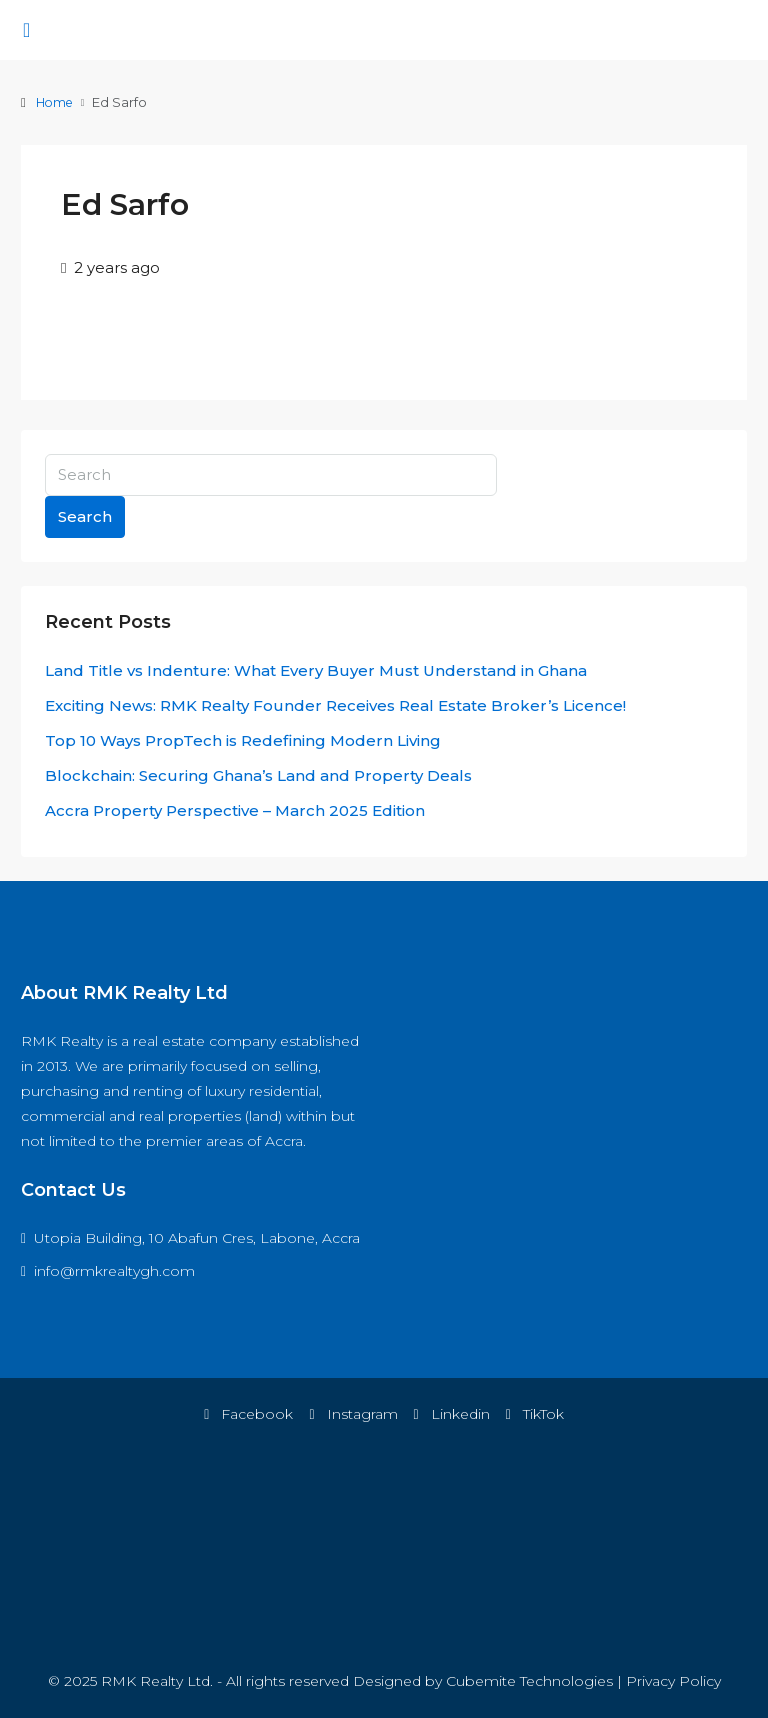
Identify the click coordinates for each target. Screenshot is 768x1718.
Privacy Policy (673, 1681)
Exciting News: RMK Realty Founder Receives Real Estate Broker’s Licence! (335, 705)
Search (85, 516)
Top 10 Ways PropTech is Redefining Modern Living (243, 740)
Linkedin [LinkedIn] (452, 1414)
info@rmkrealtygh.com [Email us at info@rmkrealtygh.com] (114, 1271)
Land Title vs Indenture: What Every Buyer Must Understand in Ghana (316, 670)
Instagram (353, 1414)
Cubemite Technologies (529, 1681)
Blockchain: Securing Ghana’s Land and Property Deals (258, 775)
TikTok (535, 1414)
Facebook (248, 1414)
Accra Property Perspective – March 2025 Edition (235, 810)
